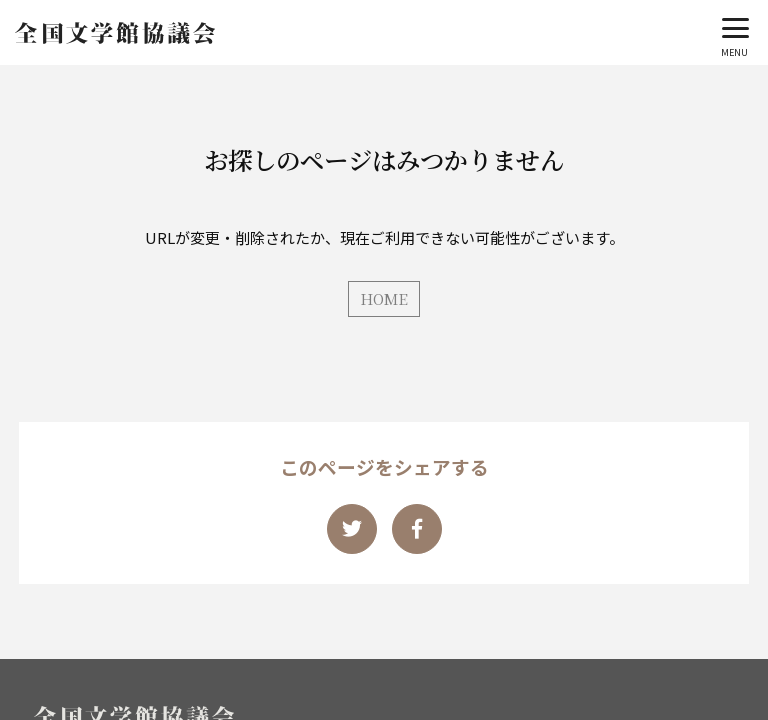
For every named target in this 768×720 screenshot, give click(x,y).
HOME (384, 298)
